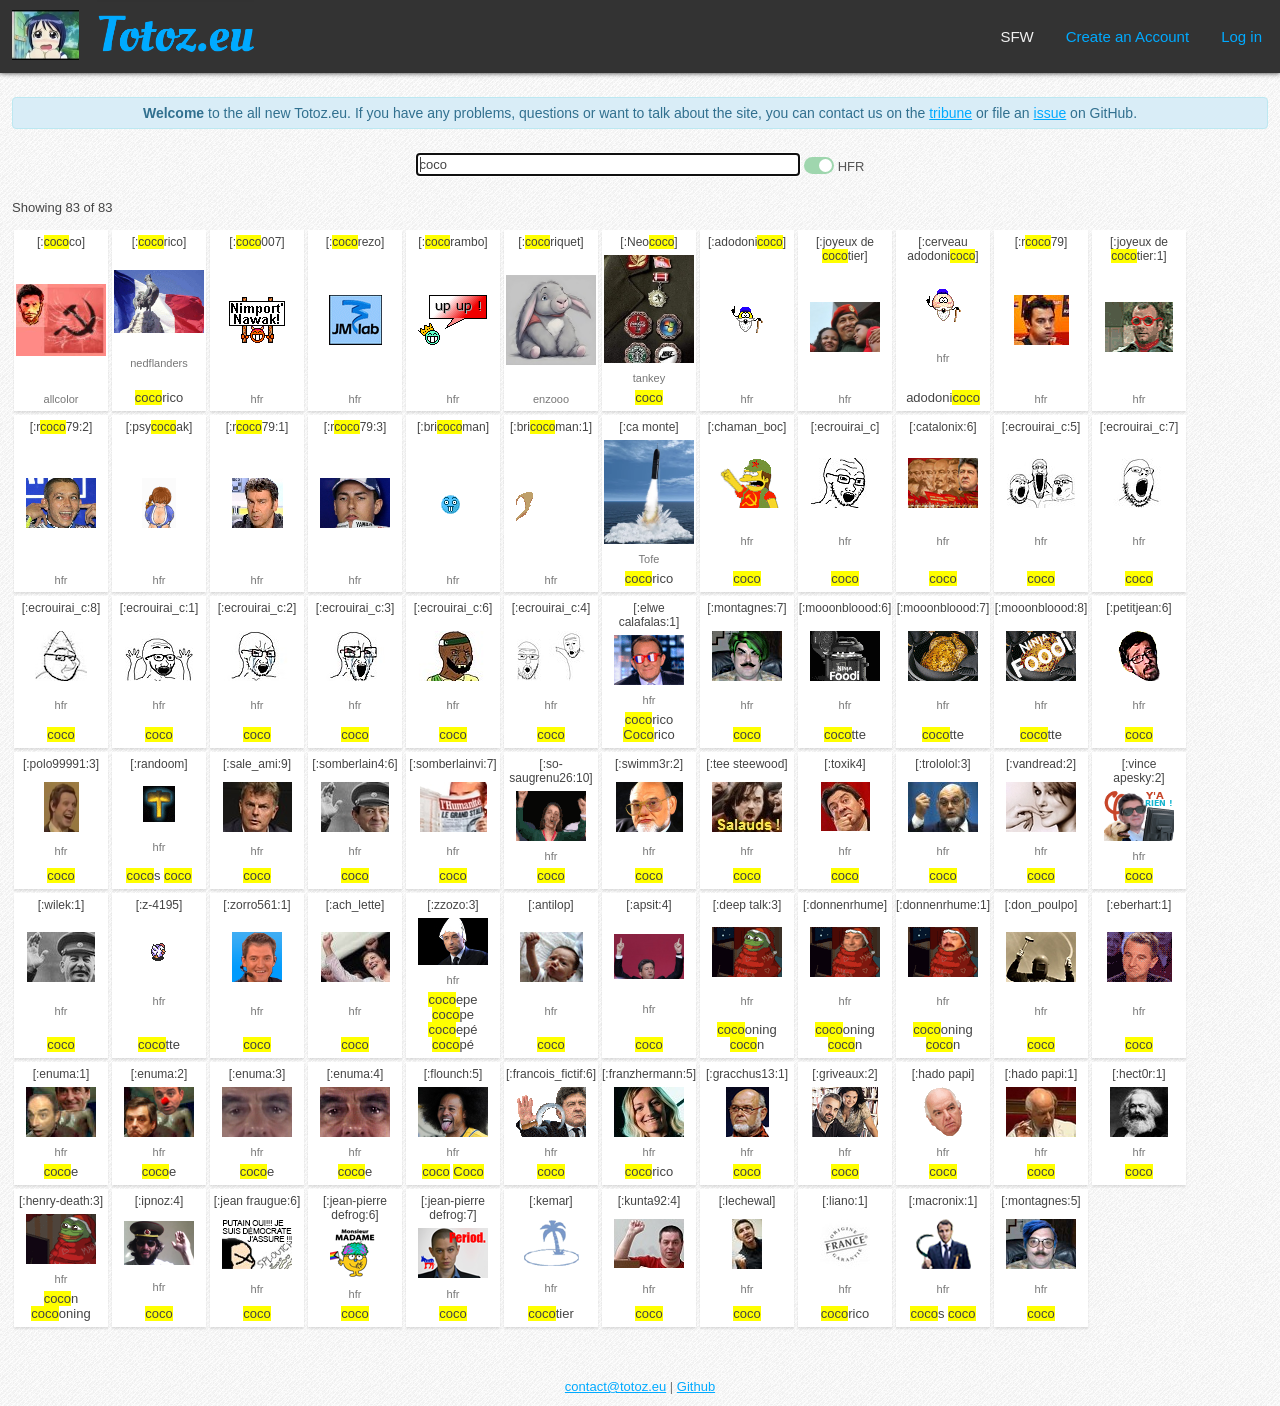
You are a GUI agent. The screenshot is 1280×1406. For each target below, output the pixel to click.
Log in (1241, 36)
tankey (649, 378)
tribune (950, 113)
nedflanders (159, 363)
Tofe (649, 559)
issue (1050, 113)
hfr (257, 399)
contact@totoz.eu (615, 1386)
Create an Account (1127, 36)
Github (696, 1386)
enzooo (551, 399)
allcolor (61, 399)
